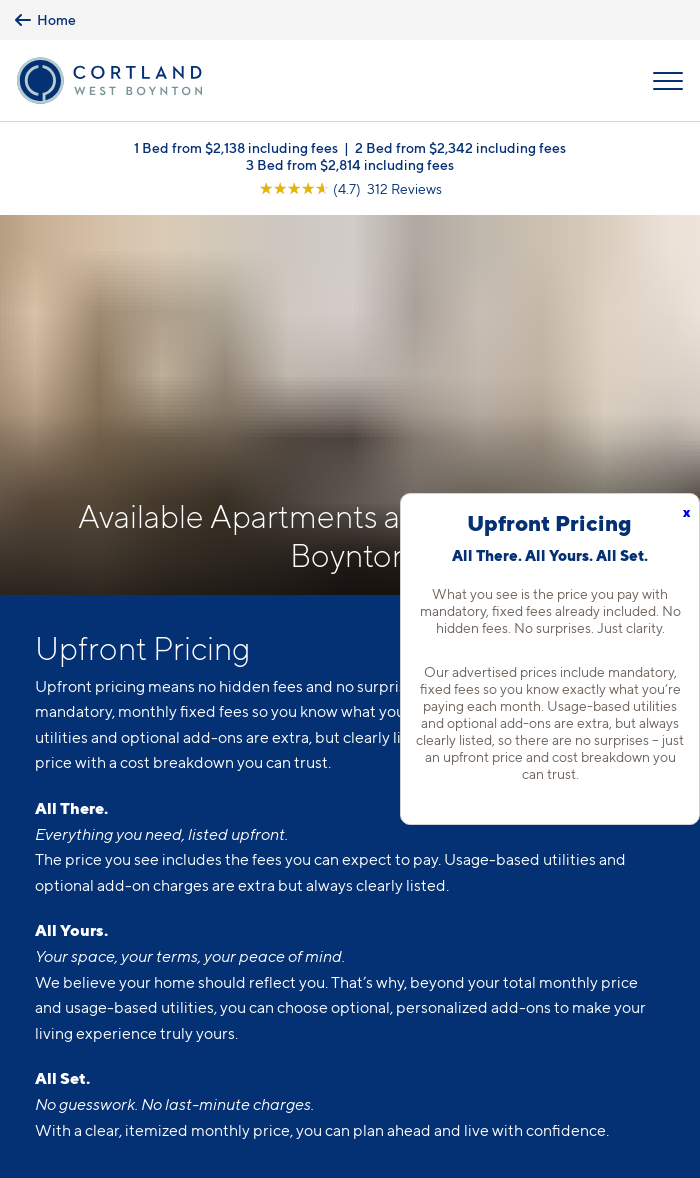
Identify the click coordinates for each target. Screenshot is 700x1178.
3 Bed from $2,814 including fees (350, 164)
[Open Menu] (668, 81)
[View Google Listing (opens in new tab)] (350, 188)
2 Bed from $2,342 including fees (460, 147)
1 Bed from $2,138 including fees (236, 147)
